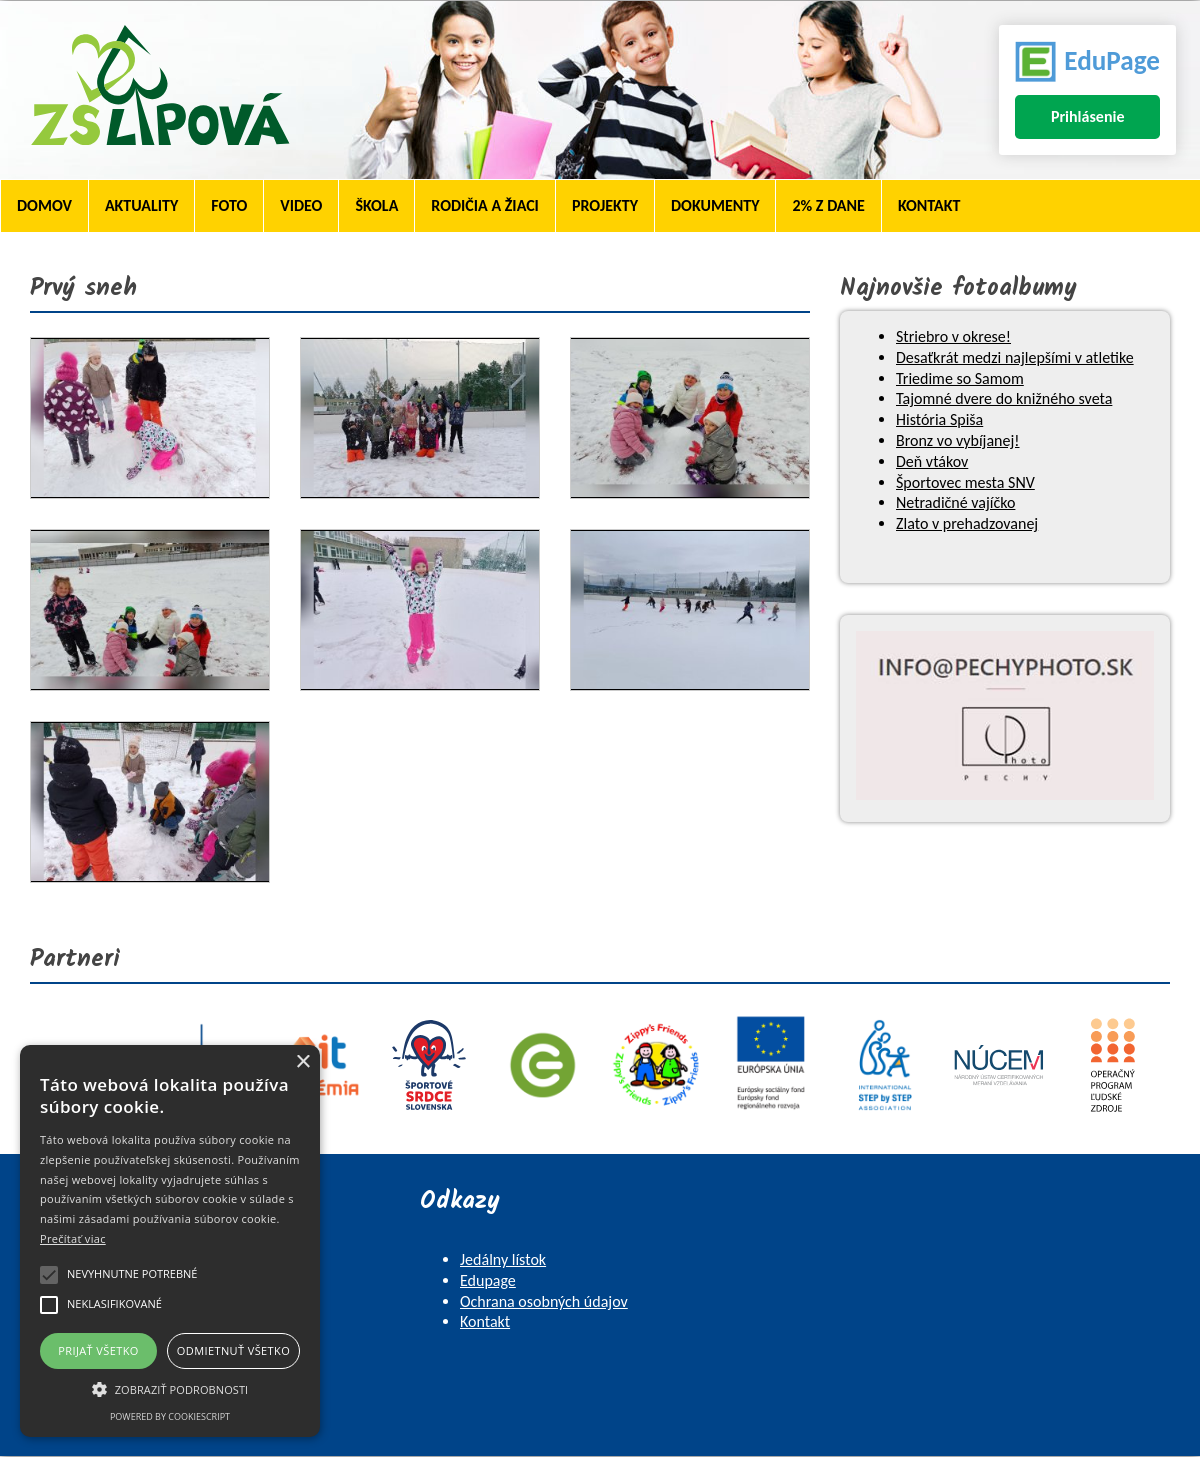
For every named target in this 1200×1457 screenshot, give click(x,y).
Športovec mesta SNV (965, 482)
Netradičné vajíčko (955, 502)
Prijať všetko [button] (98, 1350)
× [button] (302, 1062)
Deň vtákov (932, 461)
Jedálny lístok (503, 1259)
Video (301, 205)
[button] (170, 1388)
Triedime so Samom (960, 378)
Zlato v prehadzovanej (967, 523)
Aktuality (141, 205)
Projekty (605, 205)
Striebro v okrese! (953, 336)
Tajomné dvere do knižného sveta (1004, 398)
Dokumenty (715, 205)
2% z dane (828, 205)
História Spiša (939, 419)
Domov (44, 205)
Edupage (488, 1280)
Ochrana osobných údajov (544, 1301)
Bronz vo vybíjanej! (957, 440)
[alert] (170, 1241)
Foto (229, 205)
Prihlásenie (1088, 116)
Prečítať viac (73, 1238)
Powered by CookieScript (170, 1416)
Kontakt (929, 205)
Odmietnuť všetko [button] (233, 1350)
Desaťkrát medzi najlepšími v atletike (1015, 357)
